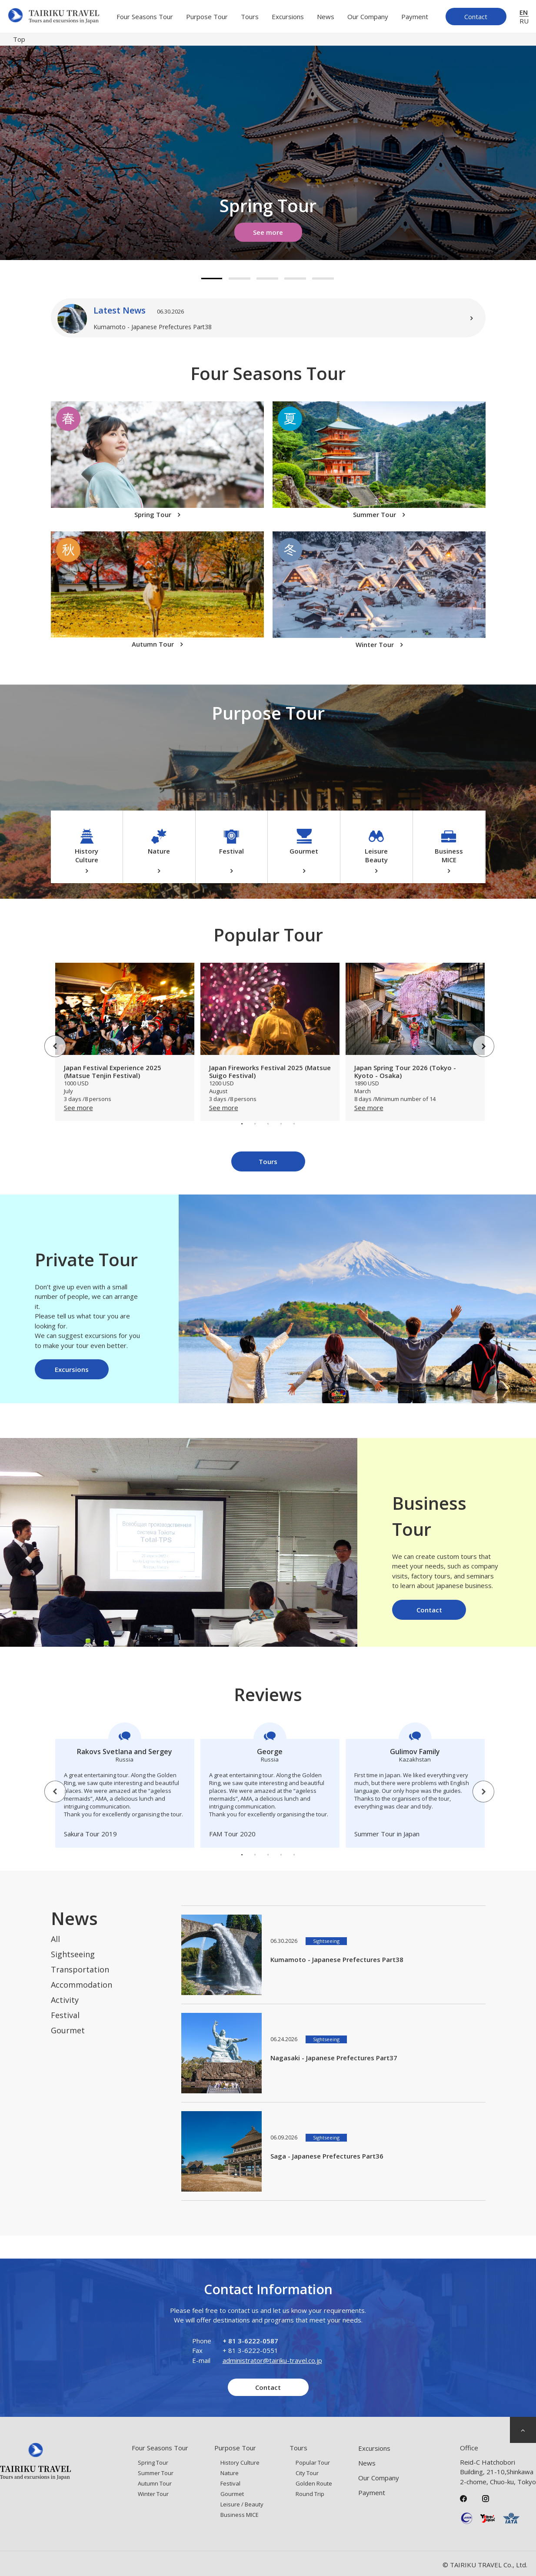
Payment (414, 16)
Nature (229, 2473)
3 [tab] (267, 278)
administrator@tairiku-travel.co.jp (272, 2360)
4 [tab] (295, 278)
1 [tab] (212, 278)
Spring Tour (153, 2462)
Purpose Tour (207, 16)
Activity (65, 2000)
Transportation (80, 1969)
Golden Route (314, 2483)
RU (524, 21)
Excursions (288, 16)
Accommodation (81, 1984)
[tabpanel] (268, 153)
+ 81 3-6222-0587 (250, 2340)
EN (523, 12)
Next (477, 1039)
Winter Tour (153, 2494)
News (325, 16)
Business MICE (239, 2515)
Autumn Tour (155, 2483)
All (55, 1939)
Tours (250, 16)
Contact (475, 16)
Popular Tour (313, 2462)
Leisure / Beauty (241, 2504)
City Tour (307, 2473)
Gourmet (68, 2030)
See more (268, 232)
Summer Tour (155, 2473)
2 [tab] (239, 278)
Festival (65, 2015)
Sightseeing (73, 1954)
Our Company (367, 16)
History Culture (240, 2462)
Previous (48, 1039)
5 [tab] (323, 278)
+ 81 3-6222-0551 (250, 2350)
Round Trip (310, 2494)
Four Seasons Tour (145, 16)
